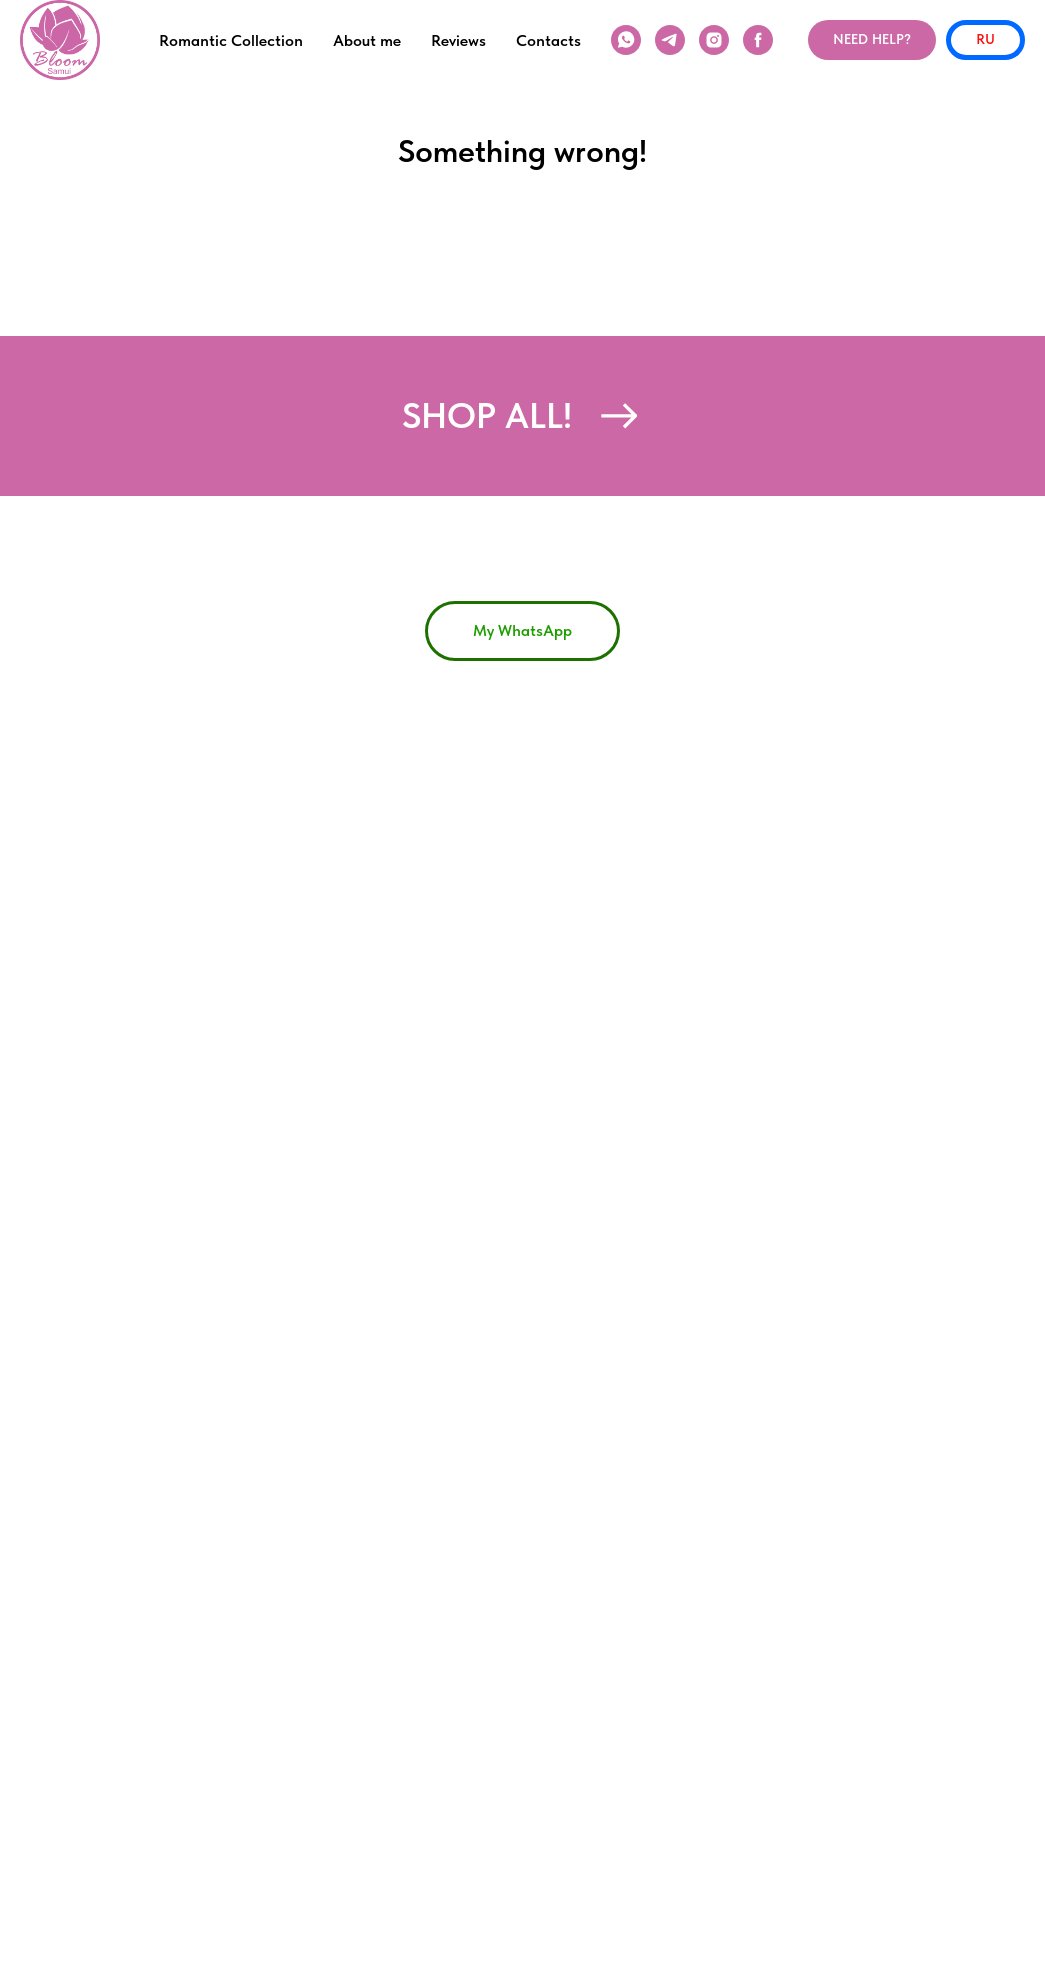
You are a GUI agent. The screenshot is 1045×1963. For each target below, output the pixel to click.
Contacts (548, 40)
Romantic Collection (231, 40)
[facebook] (758, 40)
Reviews (458, 40)
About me (367, 40)
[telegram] (670, 40)
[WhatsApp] (626, 40)
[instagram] (714, 40)
